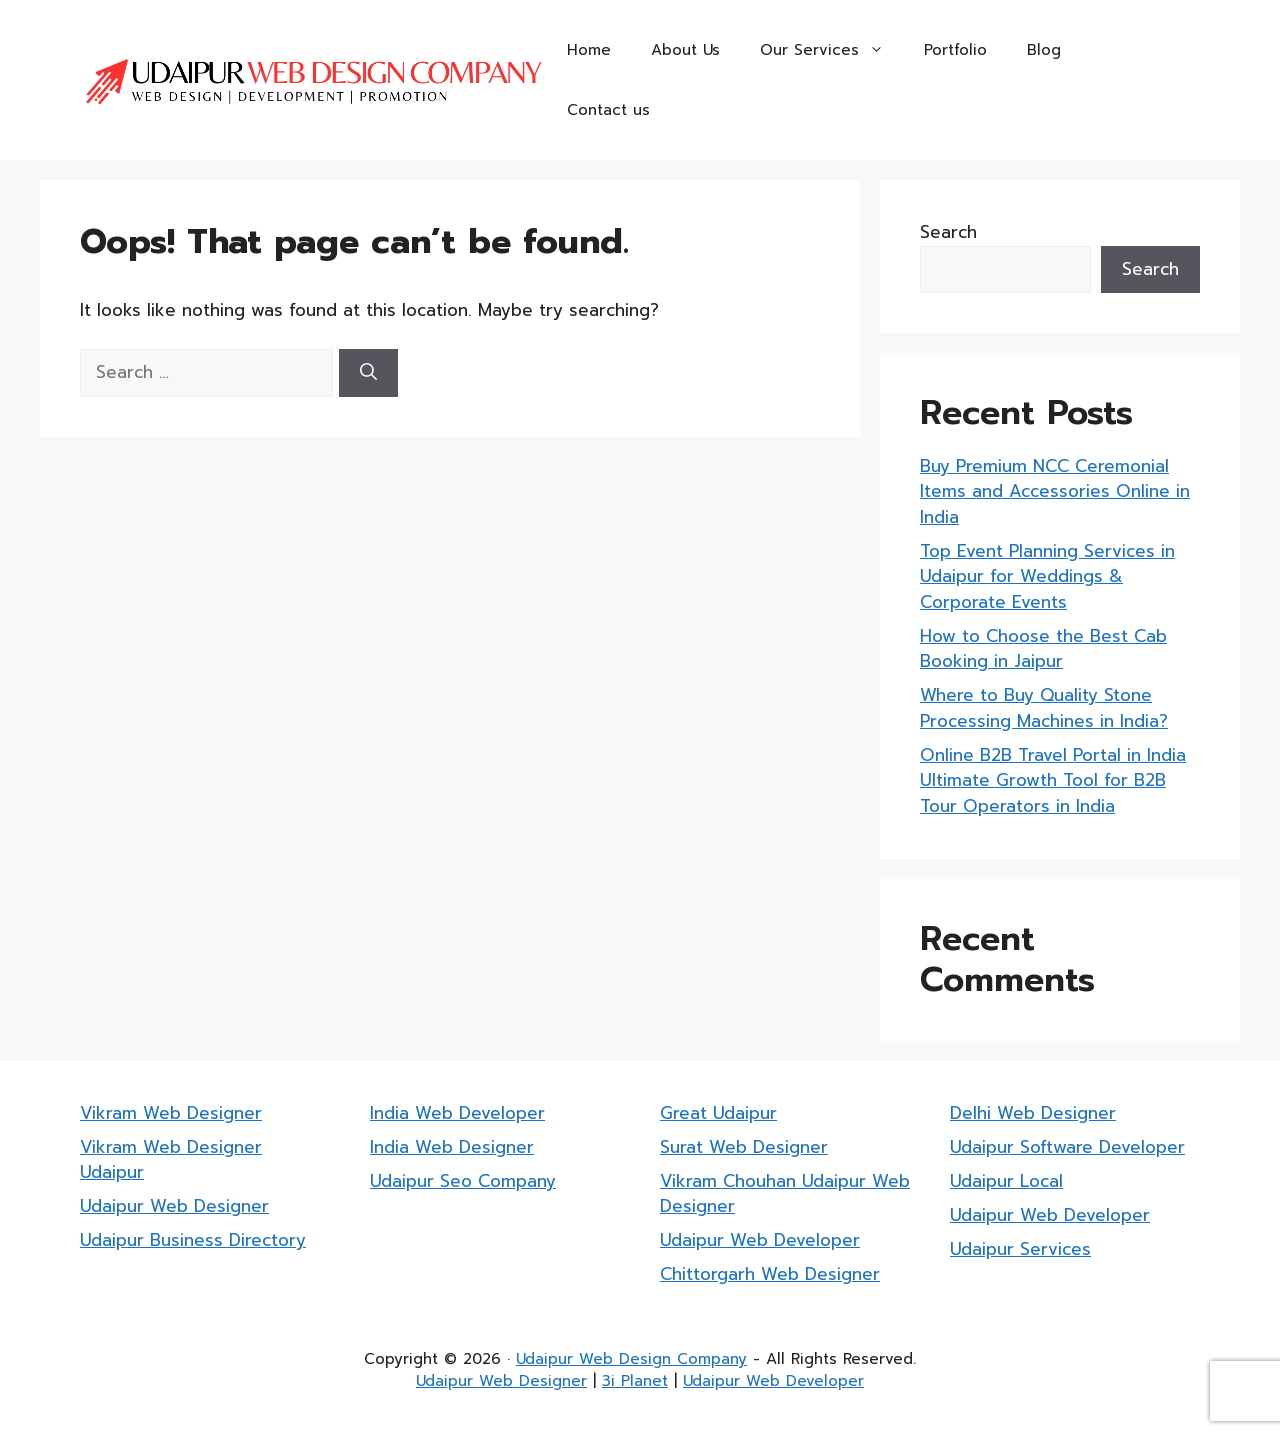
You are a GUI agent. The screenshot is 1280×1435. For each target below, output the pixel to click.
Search (948, 232)
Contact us (608, 110)
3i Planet (635, 1381)
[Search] (368, 373)
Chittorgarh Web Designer (770, 1274)
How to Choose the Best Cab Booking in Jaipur (1043, 649)
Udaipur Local (1006, 1181)
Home (589, 50)
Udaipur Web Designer (174, 1206)
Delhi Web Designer (1033, 1113)
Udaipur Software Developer (1067, 1147)
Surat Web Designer (744, 1147)
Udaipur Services (1020, 1249)
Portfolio (955, 50)
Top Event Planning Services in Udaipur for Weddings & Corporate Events (1047, 576)
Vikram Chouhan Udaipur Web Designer (785, 1194)
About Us (685, 50)
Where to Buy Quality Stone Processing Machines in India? (1044, 708)
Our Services (832, 50)
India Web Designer (452, 1147)
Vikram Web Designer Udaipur (171, 1160)
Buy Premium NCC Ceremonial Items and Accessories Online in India (1055, 491)
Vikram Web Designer (171, 1113)
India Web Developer (457, 1113)
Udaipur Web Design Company (631, 1359)
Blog (1044, 50)
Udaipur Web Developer (760, 1240)
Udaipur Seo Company (463, 1181)
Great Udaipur (718, 1113)
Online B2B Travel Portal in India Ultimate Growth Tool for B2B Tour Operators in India (1053, 780)
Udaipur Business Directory (193, 1240)
